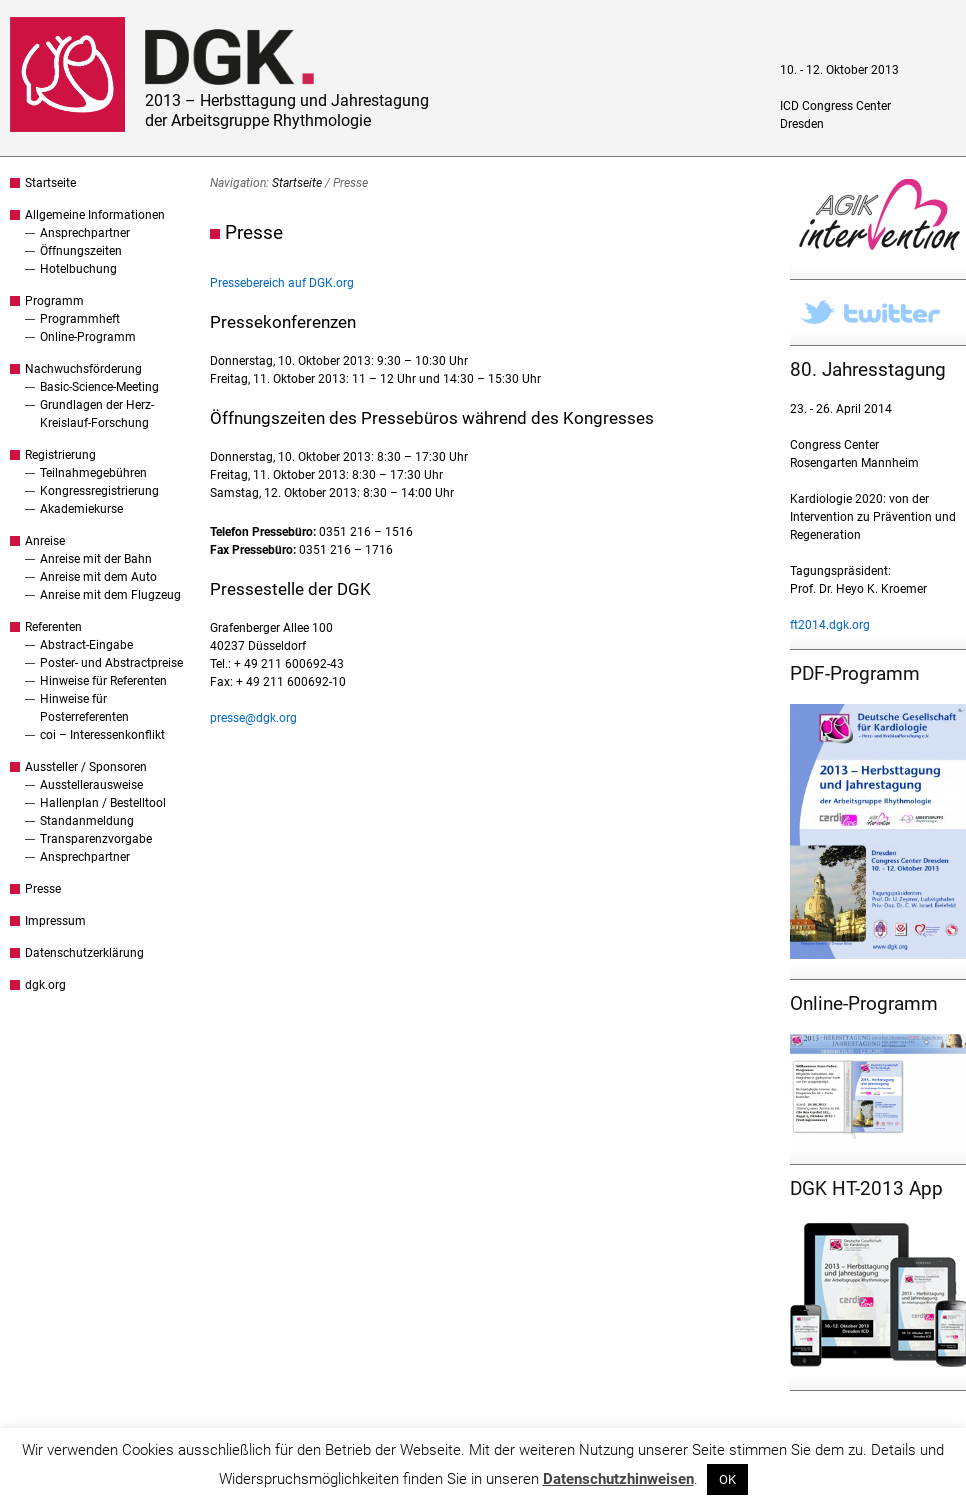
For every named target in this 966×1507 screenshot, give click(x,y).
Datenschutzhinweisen (618, 1479)
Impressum (55, 921)
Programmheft (80, 319)
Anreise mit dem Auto (98, 577)
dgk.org (45, 985)
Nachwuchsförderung (83, 369)
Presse (43, 889)
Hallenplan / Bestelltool (103, 803)
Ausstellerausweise (91, 785)
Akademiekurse (81, 509)
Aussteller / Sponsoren (86, 767)
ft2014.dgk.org (830, 625)
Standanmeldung (87, 821)
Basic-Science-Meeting (99, 387)
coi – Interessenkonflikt (102, 735)
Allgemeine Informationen (95, 215)
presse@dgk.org (253, 718)
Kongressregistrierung (99, 491)
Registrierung (60, 455)
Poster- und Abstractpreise (111, 663)
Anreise (45, 541)
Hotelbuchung (78, 269)
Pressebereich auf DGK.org (282, 283)
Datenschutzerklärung (84, 953)
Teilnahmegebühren (93, 473)
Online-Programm (88, 337)
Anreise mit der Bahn (96, 559)
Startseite (50, 183)
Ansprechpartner (85, 233)
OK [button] (727, 1479)
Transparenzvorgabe (96, 839)
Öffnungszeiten (81, 251)
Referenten (53, 627)
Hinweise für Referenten (103, 681)
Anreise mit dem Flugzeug (110, 595)
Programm (54, 301)
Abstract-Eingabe (86, 645)
